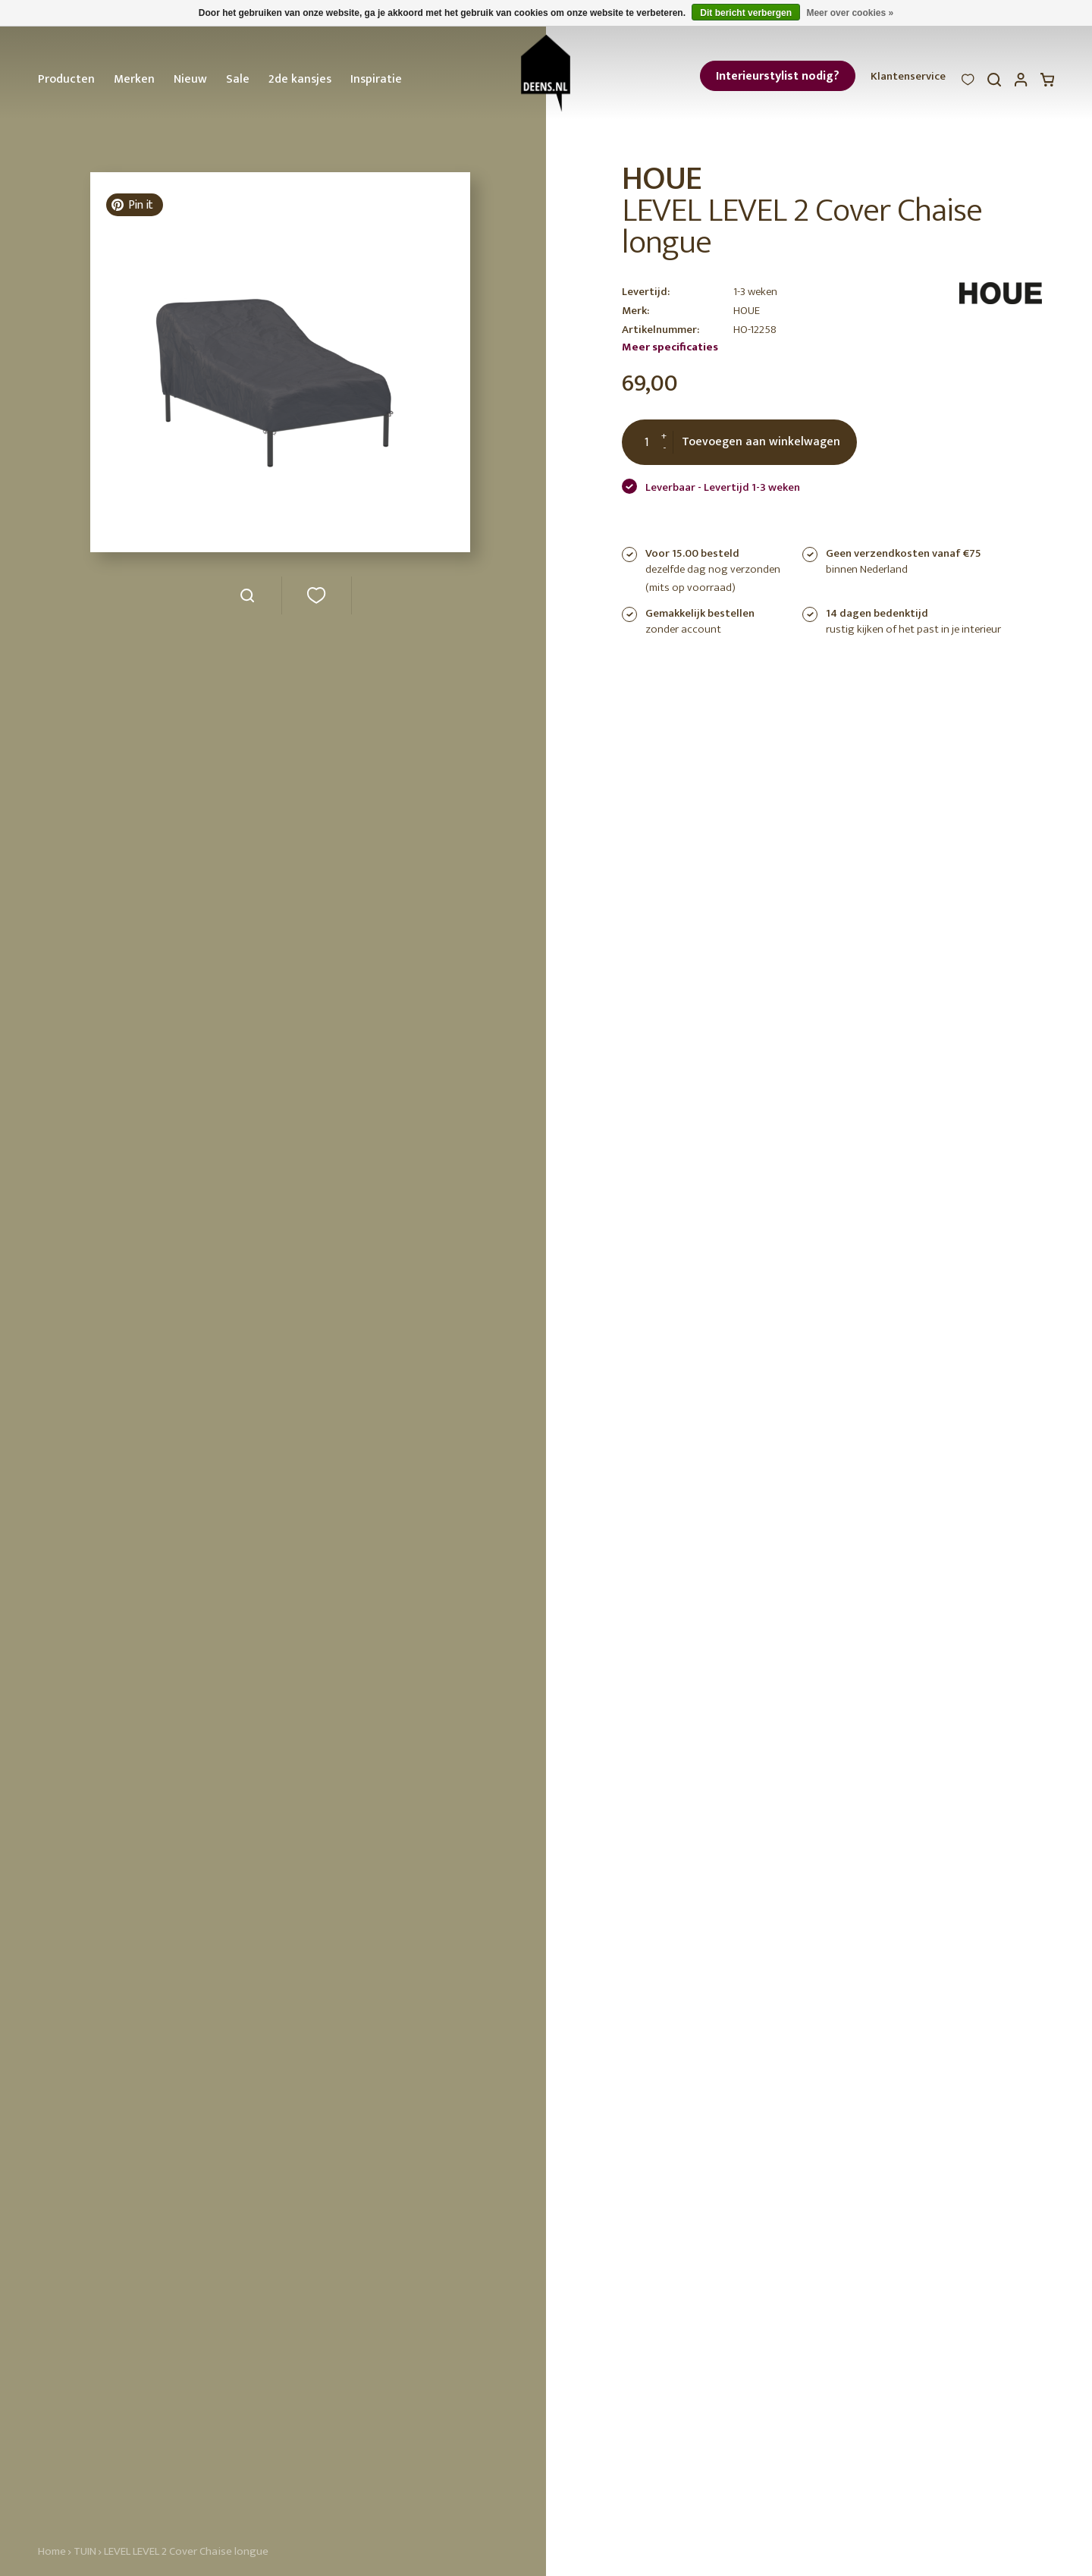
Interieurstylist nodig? (777, 76)
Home (52, 2551)
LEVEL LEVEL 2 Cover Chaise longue (186, 2551)
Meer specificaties (670, 347)
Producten (66, 79)
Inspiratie (376, 79)
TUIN (85, 2551)
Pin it (132, 205)
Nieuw (190, 79)
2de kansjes (299, 79)
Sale (237, 79)
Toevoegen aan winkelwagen (761, 442)
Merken (134, 79)
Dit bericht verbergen (746, 13)
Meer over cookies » (849, 13)
